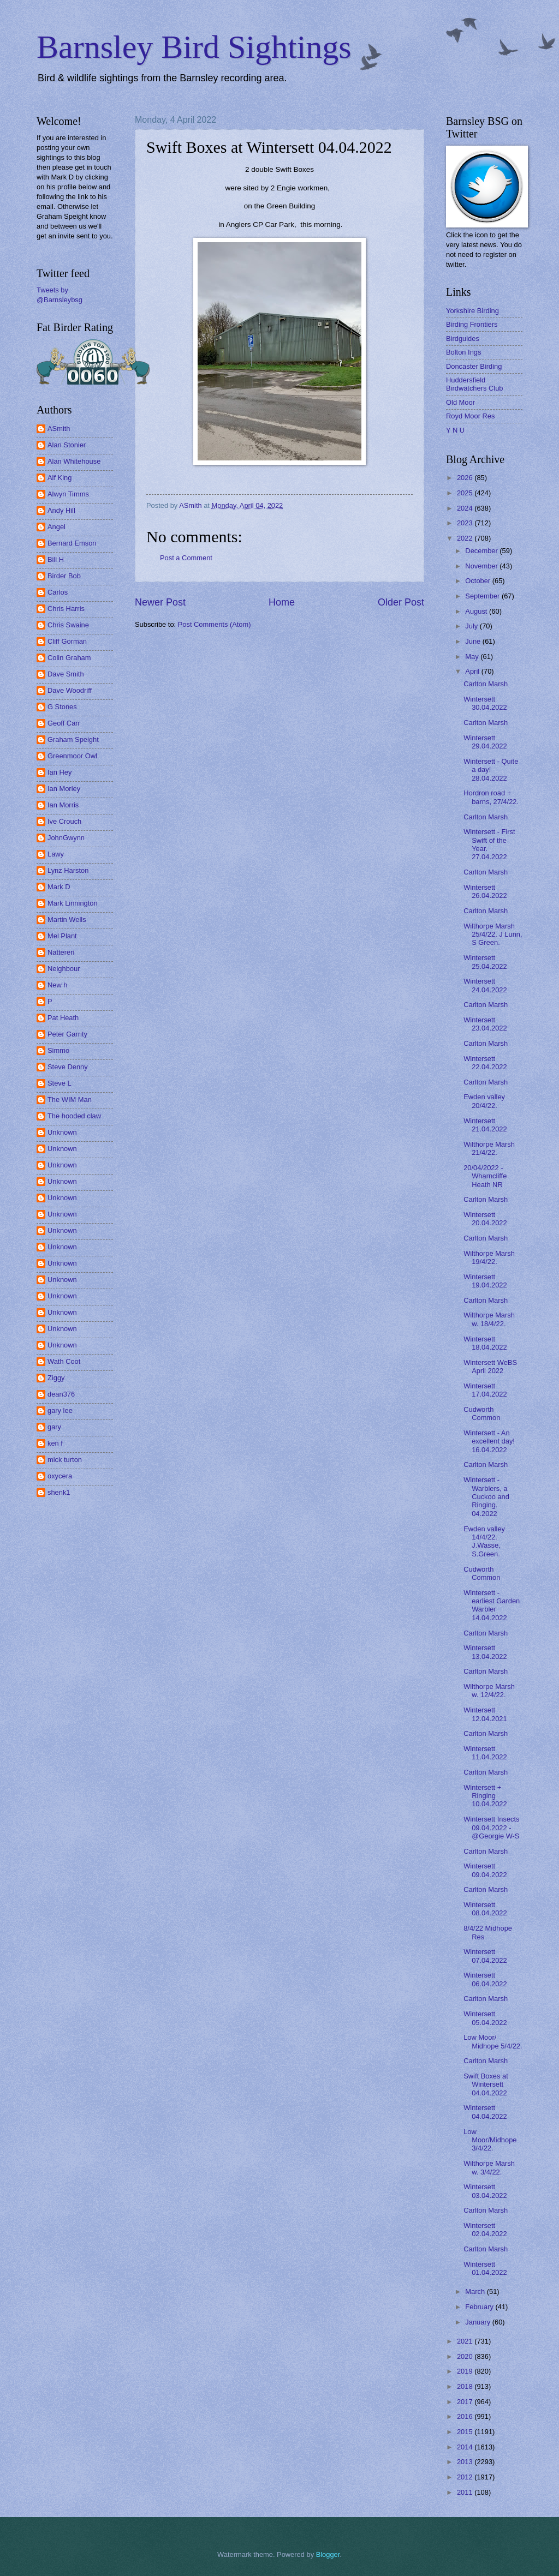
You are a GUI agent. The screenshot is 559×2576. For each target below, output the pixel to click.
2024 (465, 508)
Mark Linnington (72, 903)
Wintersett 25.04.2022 (485, 962)
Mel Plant (62, 936)
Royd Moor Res (470, 416)
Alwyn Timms (68, 494)
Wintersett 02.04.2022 (485, 2229)
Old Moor (460, 402)
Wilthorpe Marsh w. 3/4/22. (489, 2167)
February (480, 2307)
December (482, 551)
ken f (55, 1443)
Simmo (58, 1050)
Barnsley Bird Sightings (194, 47)
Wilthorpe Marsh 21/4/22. (489, 1148)
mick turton (64, 1459)
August (477, 611)
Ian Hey (59, 772)
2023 (465, 523)
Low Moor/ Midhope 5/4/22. (492, 2041)
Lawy (55, 854)
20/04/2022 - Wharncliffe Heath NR (485, 1176)
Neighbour (63, 968)
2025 (465, 493)
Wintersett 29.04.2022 (485, 742)
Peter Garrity (67, 1034)
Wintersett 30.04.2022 (485, 703)
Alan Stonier (66, 445)
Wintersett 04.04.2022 (485, 2112)
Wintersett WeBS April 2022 (490, 1366)
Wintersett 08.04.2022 (485, 1909)
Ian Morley (63, 788)
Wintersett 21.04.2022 (485, 1125)
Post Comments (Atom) (214, 624)
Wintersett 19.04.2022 (485, 1281)
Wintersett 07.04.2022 (485, 1956)
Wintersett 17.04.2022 (485, 1390)
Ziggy (55, 1378)
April (473, 671)
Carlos (57, 592)
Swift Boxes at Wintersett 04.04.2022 (485, 2084)
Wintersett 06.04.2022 (485, 1979)
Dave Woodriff (69, 690)
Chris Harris (66, 608)
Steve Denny (67, 1067)
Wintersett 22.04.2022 (485, 1063)
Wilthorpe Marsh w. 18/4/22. (489, 1319)
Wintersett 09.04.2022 (485, 1870)
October (478, 581)
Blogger (328, 2554)
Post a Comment (186, 558)
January (478, 2322)
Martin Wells (66, 919)
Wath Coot (63, 1361)
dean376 (61, 1394)
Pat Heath (63, 1018)
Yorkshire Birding (472, 311)
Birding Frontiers (471, 324)
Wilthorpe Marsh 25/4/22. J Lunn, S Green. (492, 934)
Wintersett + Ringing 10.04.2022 (485, 1795)
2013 (465, 2462)
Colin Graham (69, 658)
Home (282, 602)
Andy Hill (61, 510)
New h (57, 985)
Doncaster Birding (474, 366)
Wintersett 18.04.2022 (485, 1343)
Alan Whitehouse (73, 461)
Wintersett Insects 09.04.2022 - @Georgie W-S (491, 1827)
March (475, 2291)
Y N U (455, 430)
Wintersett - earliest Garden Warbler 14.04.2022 (491, 1605)
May (472, 656)
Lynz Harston (67, 870)
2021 (465, 2341)
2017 (465, 2402)
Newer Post (160, 602)
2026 (465, 478)
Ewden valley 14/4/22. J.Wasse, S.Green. (484, 1541)
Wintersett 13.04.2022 (485, 1652)
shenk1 (58, 1492)
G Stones (62, 707)
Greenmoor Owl (72, 756)
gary (54, 1427)
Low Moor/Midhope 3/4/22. (489, 2140)
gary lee (60, 1410)
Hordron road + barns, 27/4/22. (491, 797)
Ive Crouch (64, 821)
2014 (465, 2447)
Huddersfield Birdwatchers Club (474, 384)
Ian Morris (63, 805)
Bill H (55, 559)
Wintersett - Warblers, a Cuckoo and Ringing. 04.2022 (486, 1497)
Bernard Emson (71, 543)
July (472, 626)
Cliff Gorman (67, 641)
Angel (56, 527)
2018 (465, 2386)
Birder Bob (64, 576)
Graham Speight (73, 739)
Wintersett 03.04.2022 (485, 2191)
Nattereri (60, 952)
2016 (465, 2416)
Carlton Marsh (485, 684)
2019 (465, 2371)
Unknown (62, 1132)
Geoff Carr (63, 723)
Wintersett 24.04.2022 (485, 985)
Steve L (59, 1083)
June (474, 641)
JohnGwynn (66, 838)
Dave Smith (65, 674)
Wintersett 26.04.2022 (485, 891)
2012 (465, 2477)
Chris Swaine (68, 625)
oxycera (59, 1476)
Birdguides (462, 338)
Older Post (401, 602)
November (482, 566)
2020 (465, 2356)
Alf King (59, 478)
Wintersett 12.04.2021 (485, 1714)
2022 (465, 538)
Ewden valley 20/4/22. (484, 1101)
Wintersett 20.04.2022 (485, 1219)
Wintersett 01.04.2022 (485, 2268)
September (483, 596)
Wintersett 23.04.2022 (485, 1024)
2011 (465, 2492)
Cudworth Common (481, 1413)
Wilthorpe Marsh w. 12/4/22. (489, 1690)
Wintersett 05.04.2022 (485, 2018)
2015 (465, 2432)
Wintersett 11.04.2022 (485, 1753)
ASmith (58, 428)
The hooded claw (74, 1116)
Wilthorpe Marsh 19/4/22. (489, 1257)
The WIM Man (69, 1099)
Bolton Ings (463, 352)
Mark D (58, 887)
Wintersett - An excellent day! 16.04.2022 (489, 1441)
